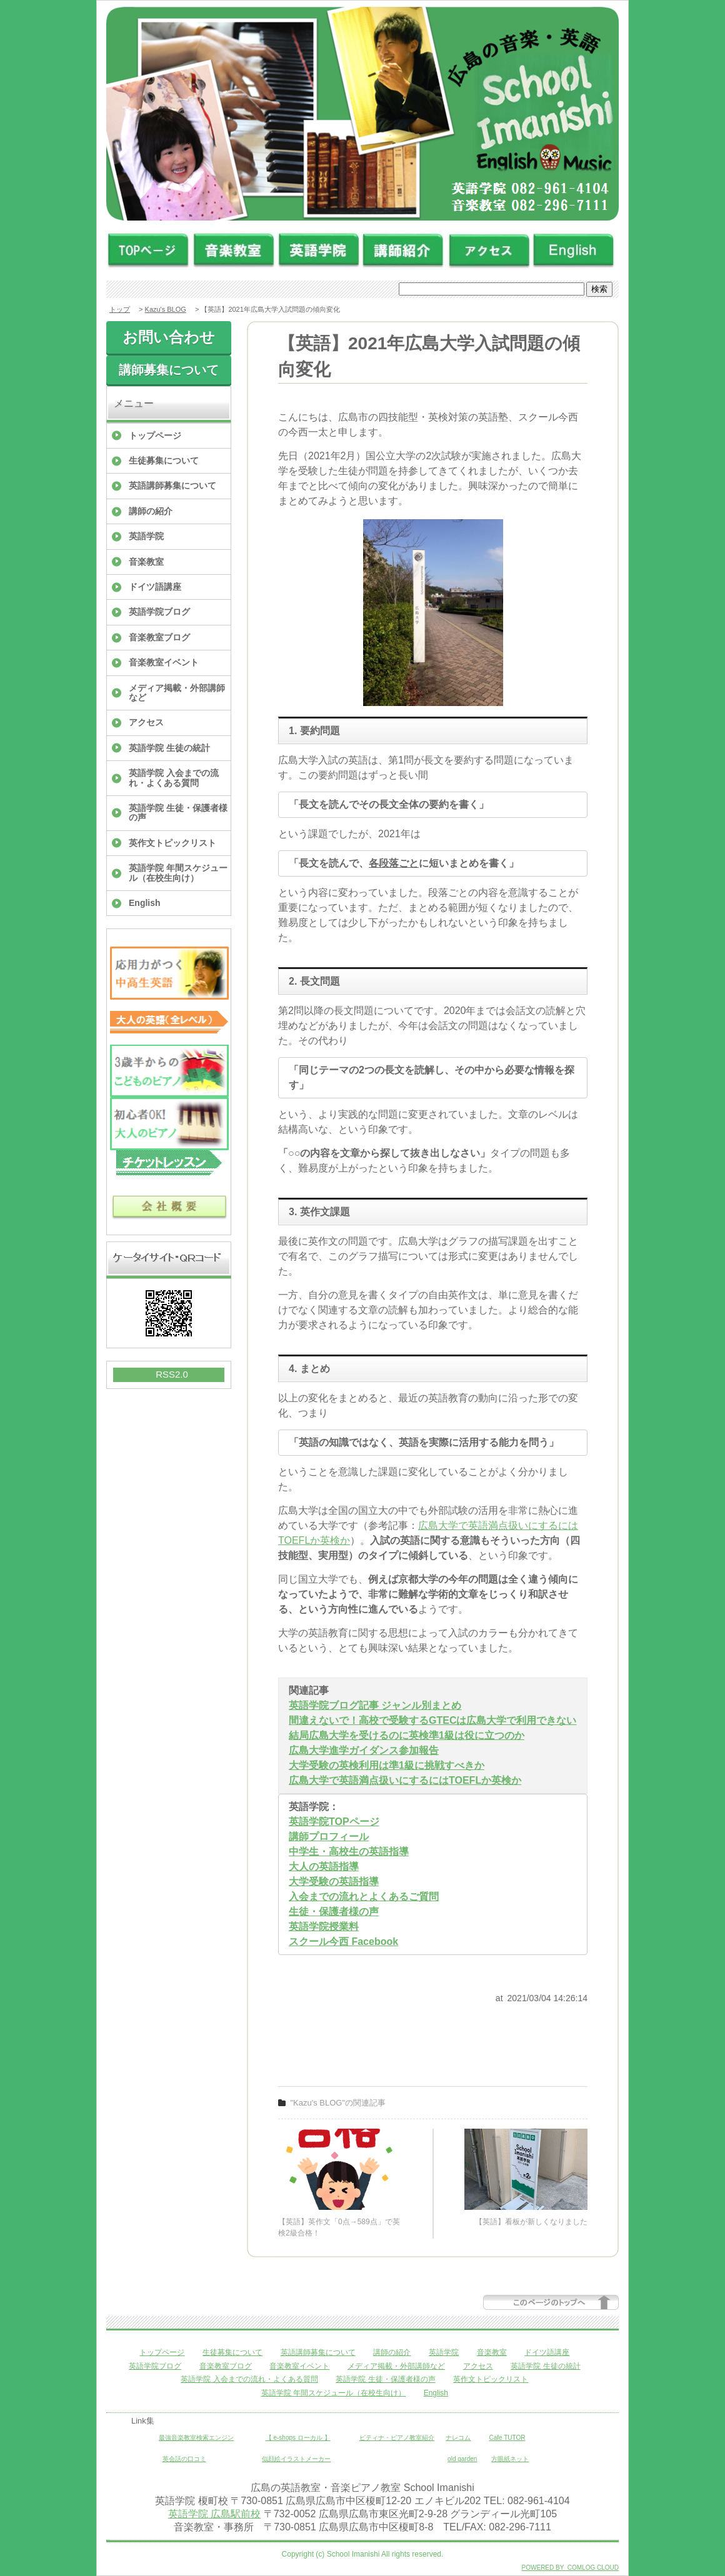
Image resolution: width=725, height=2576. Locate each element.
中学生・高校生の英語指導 (349, 1851)
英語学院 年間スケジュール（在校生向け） (178, 872)
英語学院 (146, 536)
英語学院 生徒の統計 (169, 748)
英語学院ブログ (159, 612)
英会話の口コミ (184, 2458)
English (145, 903)
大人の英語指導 (324, 1866)
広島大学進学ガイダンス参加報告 (364, 1750)
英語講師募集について (172, 485)
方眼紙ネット (510, 2458)
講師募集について (169, 370)
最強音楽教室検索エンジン (196, 2437)
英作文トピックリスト (172, 843)
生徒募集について (164, 460)
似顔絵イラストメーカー (296, 2458)
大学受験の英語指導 (334, 1881)
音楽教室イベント (164, 662)
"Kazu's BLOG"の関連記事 (338, 2102)
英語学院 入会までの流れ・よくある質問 (174, 777)
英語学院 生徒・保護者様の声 (178, 812)
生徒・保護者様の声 (334, 1911)
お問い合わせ (168, 337)
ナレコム (458, 2437)
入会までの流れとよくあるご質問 (364, 1896)
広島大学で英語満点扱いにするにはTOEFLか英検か (405, 1780)
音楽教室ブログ (159, 637)
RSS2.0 (172, 1374)
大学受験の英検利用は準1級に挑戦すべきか (386, 1765)
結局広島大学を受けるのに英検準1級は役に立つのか (406, 1735)
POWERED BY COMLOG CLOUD (570, 2567)
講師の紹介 (150, 511)
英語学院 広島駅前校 (214, 2514)
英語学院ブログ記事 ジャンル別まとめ (375, 1705)
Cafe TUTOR (507, 2437)
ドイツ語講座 (155, 587)
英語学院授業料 (324, 1926)
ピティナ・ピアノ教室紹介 (396, 2437)
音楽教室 (146, 562)
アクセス (146, 722)
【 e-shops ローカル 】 (298, 2437)
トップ (119, 309)
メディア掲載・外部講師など (177, 692)
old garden (462, 2458)
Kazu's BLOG (165, 309)
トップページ (155, 435)
